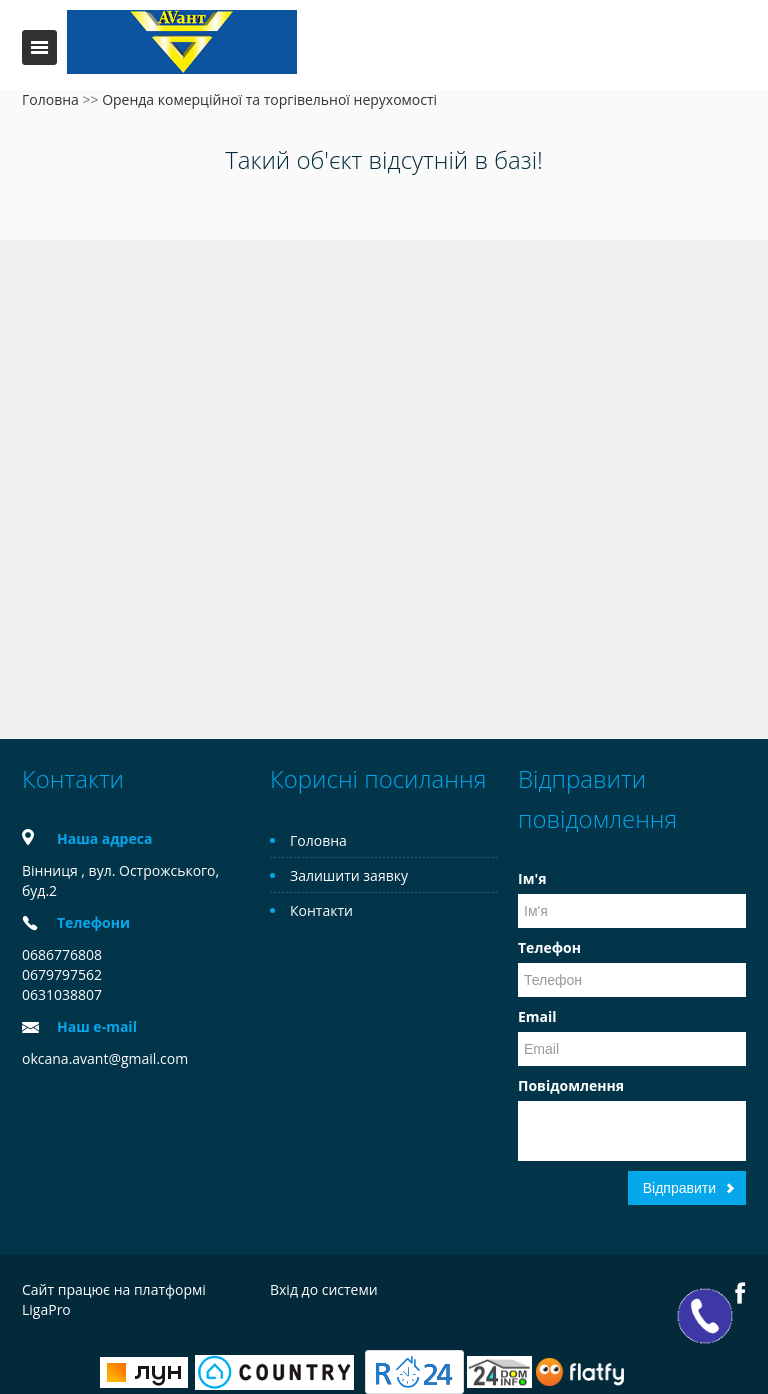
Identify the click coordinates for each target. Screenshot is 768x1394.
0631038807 (62, 994)
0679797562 (62, 974)
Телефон (549, 947)
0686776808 (62, 954)
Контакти (321, 910)
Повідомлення (571, 1085)
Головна (50, 99)
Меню (39, 47)
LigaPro (46, 1309)
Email (537, 1016)
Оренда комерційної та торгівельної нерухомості (269, 99)
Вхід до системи (324, 1289)
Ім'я (532, 878)
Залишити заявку (349, 875)
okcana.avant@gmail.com (105, 1058)
